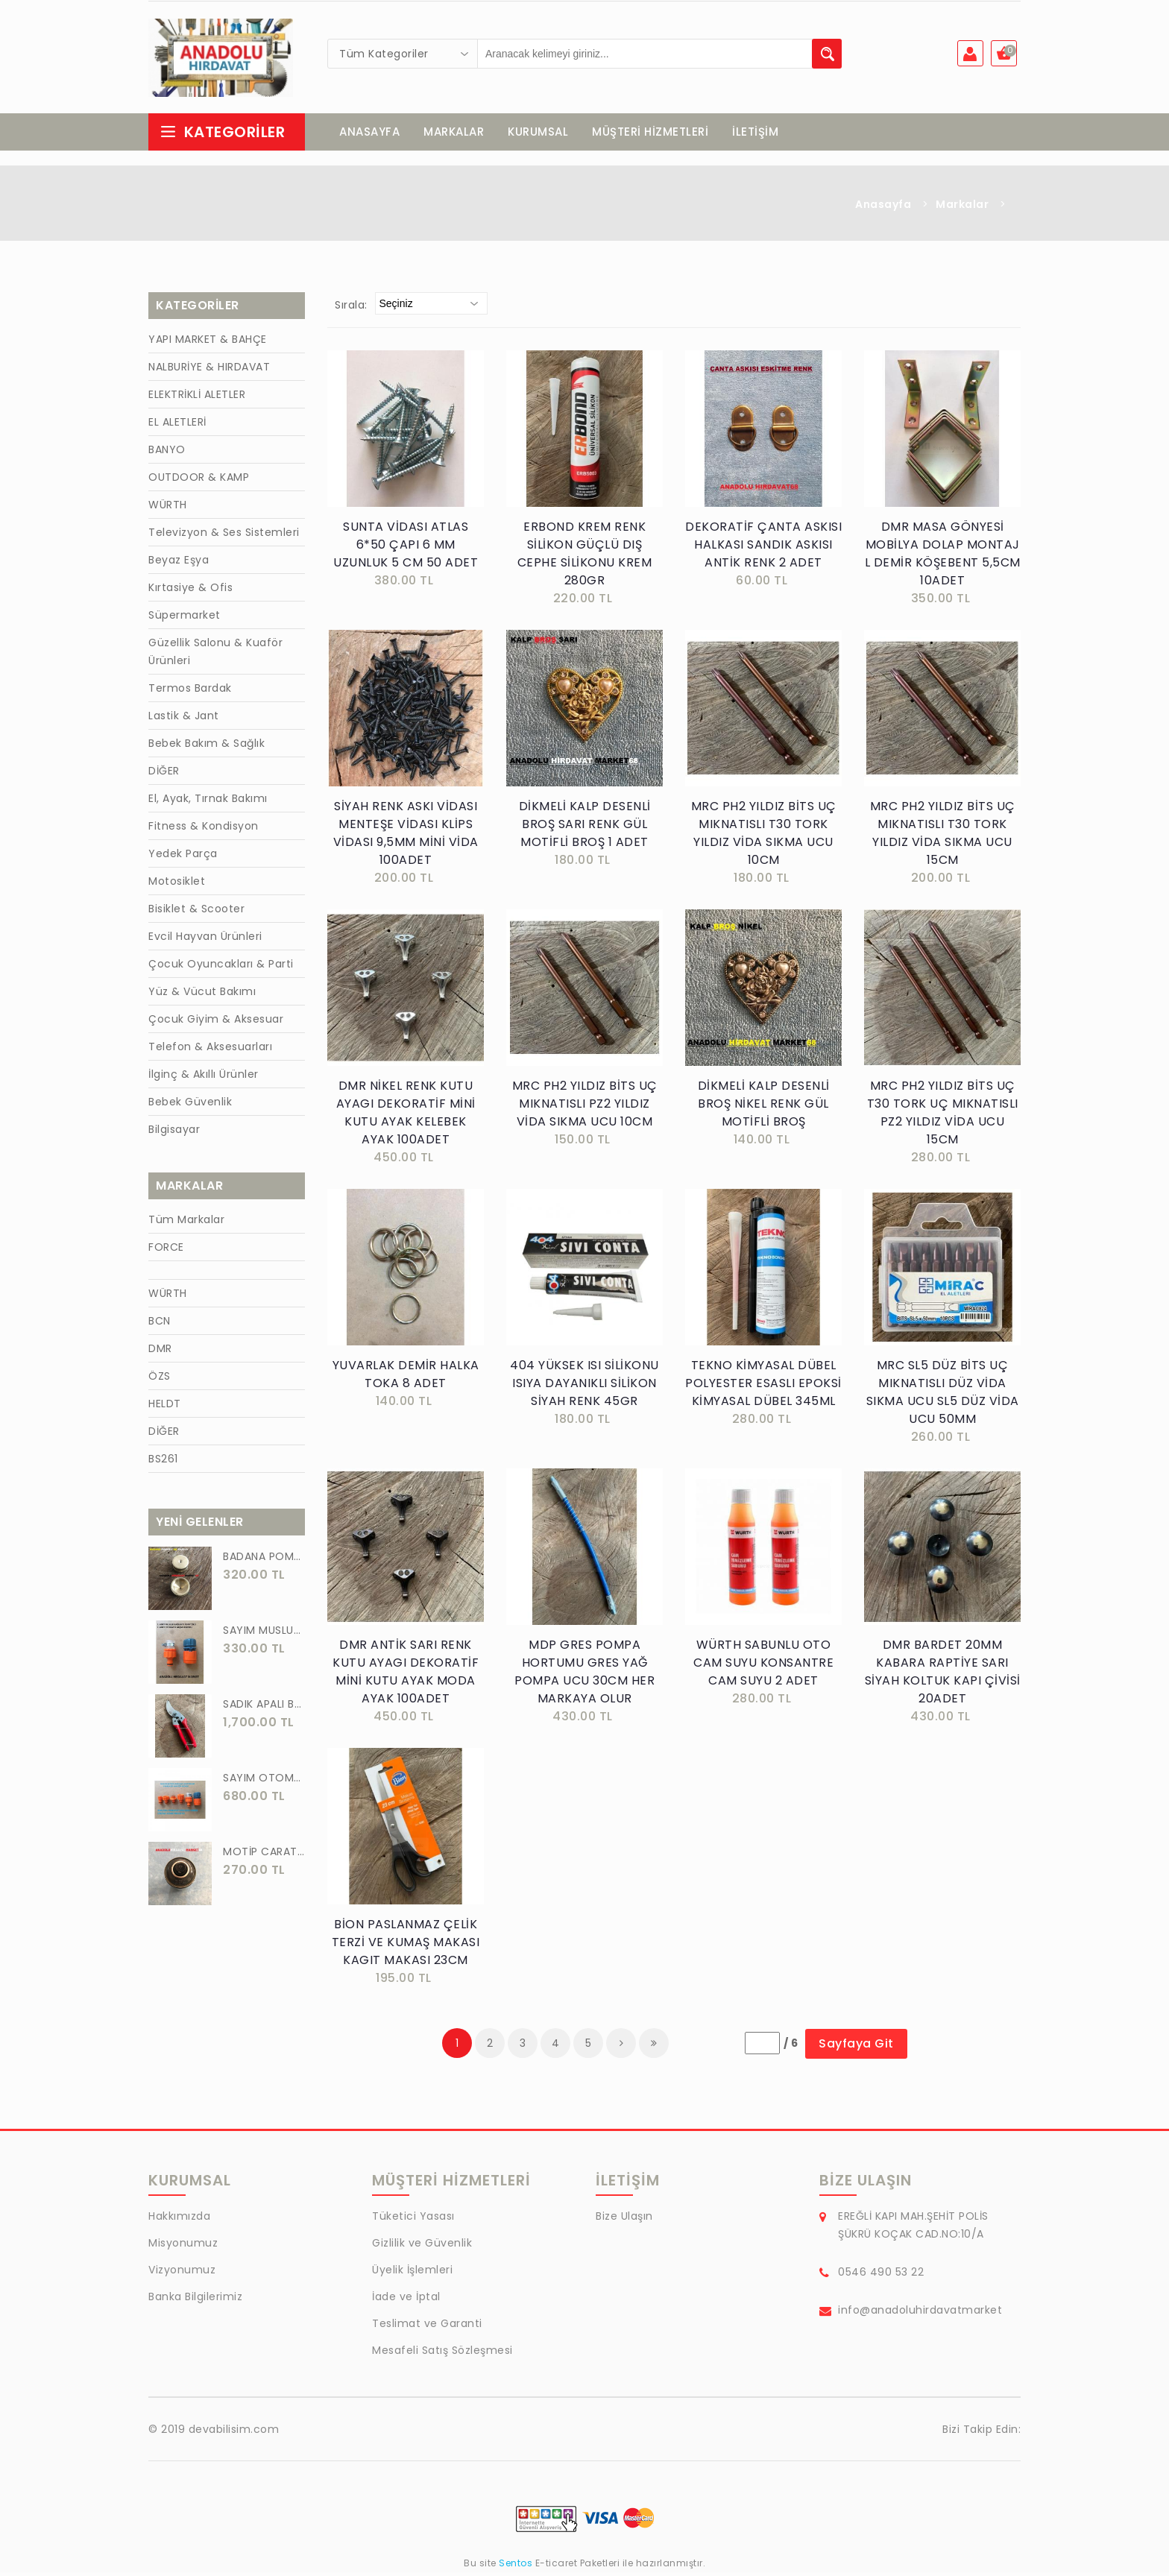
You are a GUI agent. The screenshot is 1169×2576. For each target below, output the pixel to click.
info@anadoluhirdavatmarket (920, 2313)
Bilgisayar (174, 1133)
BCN (159, 1324)
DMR (160, 1352)
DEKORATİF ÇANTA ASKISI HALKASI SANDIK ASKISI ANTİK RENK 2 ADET (763, 548)
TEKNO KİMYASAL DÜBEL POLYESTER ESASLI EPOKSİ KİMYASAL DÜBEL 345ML (763, 1386)
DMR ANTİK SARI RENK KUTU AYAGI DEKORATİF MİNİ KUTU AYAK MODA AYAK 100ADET (406, 1675)
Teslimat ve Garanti (427, 2327)
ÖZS (159, 1379)
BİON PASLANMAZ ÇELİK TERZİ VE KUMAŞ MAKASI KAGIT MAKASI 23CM (406, 1945)
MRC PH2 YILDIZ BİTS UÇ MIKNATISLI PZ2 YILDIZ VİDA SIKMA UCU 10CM (585, 1107)
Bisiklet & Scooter (196, 912)
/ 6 (791, 2046)
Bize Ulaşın (624, 2219)
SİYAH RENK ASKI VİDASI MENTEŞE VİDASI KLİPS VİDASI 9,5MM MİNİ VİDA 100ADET (406, 836)
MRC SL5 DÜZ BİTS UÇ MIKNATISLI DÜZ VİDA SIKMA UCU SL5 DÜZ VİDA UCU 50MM (942, 1395)
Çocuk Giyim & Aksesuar (215, 1022)
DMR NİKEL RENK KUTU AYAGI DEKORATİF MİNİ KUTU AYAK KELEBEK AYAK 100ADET (406, 1116)
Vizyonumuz (181, 2273)
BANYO (167, 453)
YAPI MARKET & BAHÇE (207, 342)
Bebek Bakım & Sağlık (206, 746)
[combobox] (402, 54)
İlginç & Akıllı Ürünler (203, 1077)
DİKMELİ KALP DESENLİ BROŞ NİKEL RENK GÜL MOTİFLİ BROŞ (764, 1107)
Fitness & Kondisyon (203, 829)
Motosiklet (176, 884)
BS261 (163, 1462)
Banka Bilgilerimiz (195, 2300)
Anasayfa (883, 208)
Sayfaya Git (856, 2047)
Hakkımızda (179, 2219)
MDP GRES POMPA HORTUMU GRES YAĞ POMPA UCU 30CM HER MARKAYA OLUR (584, 1675)
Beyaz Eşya (178, 563)
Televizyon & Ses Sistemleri (224, 535)
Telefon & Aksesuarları (210, 1050)
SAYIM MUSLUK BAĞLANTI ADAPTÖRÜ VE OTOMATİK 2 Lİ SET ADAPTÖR (264, 1633)
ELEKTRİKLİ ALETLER (196, 398)
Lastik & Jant (183, 719)
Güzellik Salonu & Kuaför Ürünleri (215, 655)
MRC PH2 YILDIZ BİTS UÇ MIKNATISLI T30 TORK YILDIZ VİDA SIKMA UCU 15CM (942, 836)
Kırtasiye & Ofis (190, 591)
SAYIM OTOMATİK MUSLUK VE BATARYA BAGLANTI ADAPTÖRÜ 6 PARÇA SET (264, 1781)
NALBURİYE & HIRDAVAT (209, 370)
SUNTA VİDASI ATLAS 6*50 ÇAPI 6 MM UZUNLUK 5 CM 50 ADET (405, 548)
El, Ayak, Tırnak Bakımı (208, 802)
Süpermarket (184, 618)
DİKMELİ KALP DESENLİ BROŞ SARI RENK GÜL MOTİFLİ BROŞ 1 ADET (585, 827)
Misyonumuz (183, 2246)
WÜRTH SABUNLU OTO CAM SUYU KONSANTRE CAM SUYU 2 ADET (763, 1666)
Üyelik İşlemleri (412, 2273)
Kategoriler (222, 135)
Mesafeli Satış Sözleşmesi (442, 2353)
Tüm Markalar (186, 1223)
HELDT (164, 1407)
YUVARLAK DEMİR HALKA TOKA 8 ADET (406, 1377)
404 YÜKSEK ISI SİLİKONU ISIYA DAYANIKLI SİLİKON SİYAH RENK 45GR (584, 1386)
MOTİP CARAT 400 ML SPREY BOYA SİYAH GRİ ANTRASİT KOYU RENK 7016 (264, 1855)
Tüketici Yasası (413, 2219)
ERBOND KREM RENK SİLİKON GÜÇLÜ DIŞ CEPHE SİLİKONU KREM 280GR (584, 557)
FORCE (166, 1250)
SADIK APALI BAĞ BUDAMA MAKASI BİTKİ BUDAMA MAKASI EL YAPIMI (264, 1707)
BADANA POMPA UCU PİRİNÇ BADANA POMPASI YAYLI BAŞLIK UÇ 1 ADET (264, 1560)
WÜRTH (167, 508)
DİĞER (164, 774)
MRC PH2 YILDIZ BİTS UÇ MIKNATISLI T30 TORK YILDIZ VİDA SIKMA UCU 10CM (763, 836)
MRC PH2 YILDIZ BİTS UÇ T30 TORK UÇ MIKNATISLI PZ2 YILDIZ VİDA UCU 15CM (942, 1116)
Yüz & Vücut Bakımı (202, 995)
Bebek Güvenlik (190, 1105)
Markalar (962, 208)
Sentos (516, 2566)
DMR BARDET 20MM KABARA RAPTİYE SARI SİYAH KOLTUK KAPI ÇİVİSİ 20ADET (943, 1675)
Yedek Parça (183, 857)
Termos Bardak (190, 691)
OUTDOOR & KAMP (198, 480)
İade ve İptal (406, 2300)
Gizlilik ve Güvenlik (422, 2246)
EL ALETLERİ (177, 425)
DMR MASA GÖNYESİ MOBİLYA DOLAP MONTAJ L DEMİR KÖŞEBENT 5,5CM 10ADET (943, 557)
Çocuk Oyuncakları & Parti (221, 967)
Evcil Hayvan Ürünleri (205, 939)
